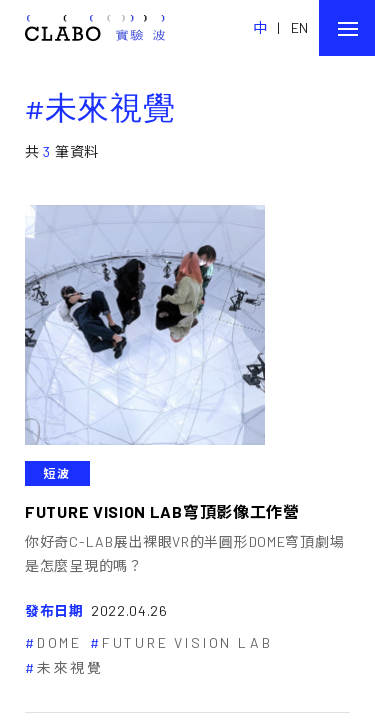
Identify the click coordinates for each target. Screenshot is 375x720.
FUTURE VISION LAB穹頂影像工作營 (162, 511)
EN (300, 27)
